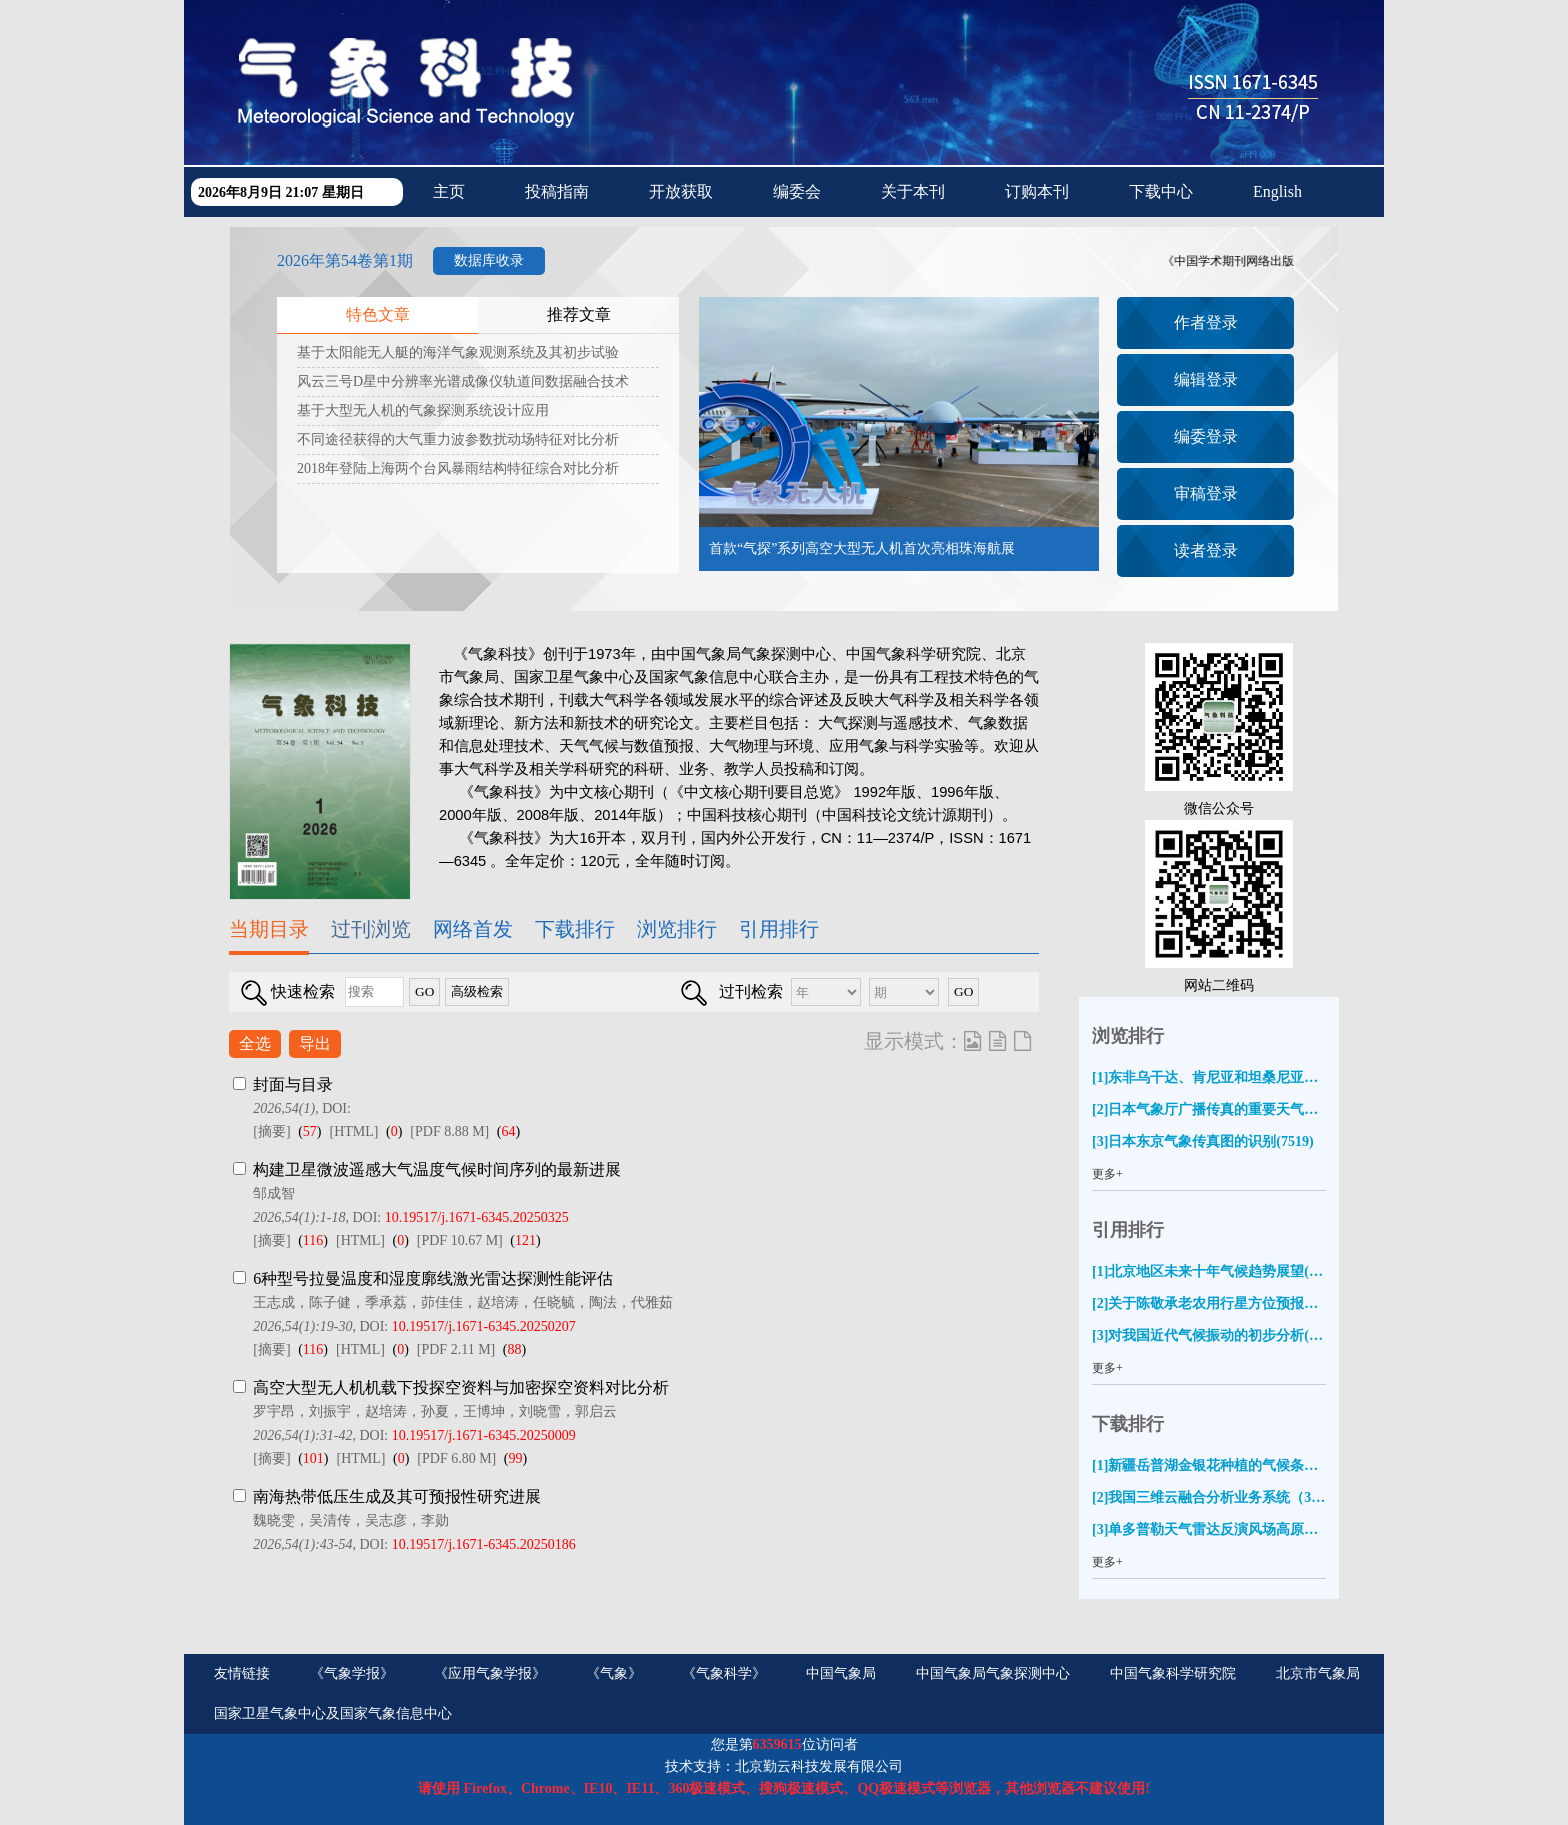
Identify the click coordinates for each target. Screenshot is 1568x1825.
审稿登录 (1206, 493)
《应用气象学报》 (490, 1673)
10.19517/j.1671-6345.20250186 (484, 1544)
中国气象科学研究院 (1173, 1673)
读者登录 (1206, 550)
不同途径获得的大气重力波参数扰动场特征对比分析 (458, 439)
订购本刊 (1037, 191)
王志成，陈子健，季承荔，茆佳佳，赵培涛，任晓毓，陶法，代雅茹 (463, 1302)
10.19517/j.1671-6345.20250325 (477, 1217)
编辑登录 (1206, 379)
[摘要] (271, 1131)
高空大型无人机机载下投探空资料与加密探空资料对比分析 (461, 1387)
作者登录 (1206, 322)
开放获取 (681, 191)
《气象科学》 (724, 1673)
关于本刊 (913, 191)
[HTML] (353, 1131)
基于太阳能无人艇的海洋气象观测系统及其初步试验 (458, 352)
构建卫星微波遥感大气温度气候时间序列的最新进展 (437, 1169)
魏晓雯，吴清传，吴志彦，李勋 (351, 1520)
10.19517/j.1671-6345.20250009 (484, 1435)
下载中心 (1161, 191)
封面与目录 (293, 1084)
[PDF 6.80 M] (456, 1458)
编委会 (797, 191)
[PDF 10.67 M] (460, 1240)
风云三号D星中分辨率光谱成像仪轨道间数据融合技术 (463, 381)
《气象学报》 (352, 1673)
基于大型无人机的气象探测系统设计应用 (423, 410)
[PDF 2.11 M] (456, 1349)
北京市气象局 (1318, 1673)
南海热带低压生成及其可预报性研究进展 (397, 1496)
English (1277, 191)
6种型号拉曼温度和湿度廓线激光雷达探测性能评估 (433, 1278)
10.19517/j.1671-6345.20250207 (484, 1326)
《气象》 (614, 1673)
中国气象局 (841, 1673)
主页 (449, 191)
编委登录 (1206, 436)
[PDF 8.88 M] (449, 1131)
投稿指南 (557, 191)
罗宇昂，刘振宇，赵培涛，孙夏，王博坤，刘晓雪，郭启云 (435, 1411)
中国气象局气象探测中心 (993, 1673)
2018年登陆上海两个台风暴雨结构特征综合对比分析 (458, 468)
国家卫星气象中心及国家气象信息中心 (333, 1713)
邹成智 (274, 1193)
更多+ (1107, 1174)
